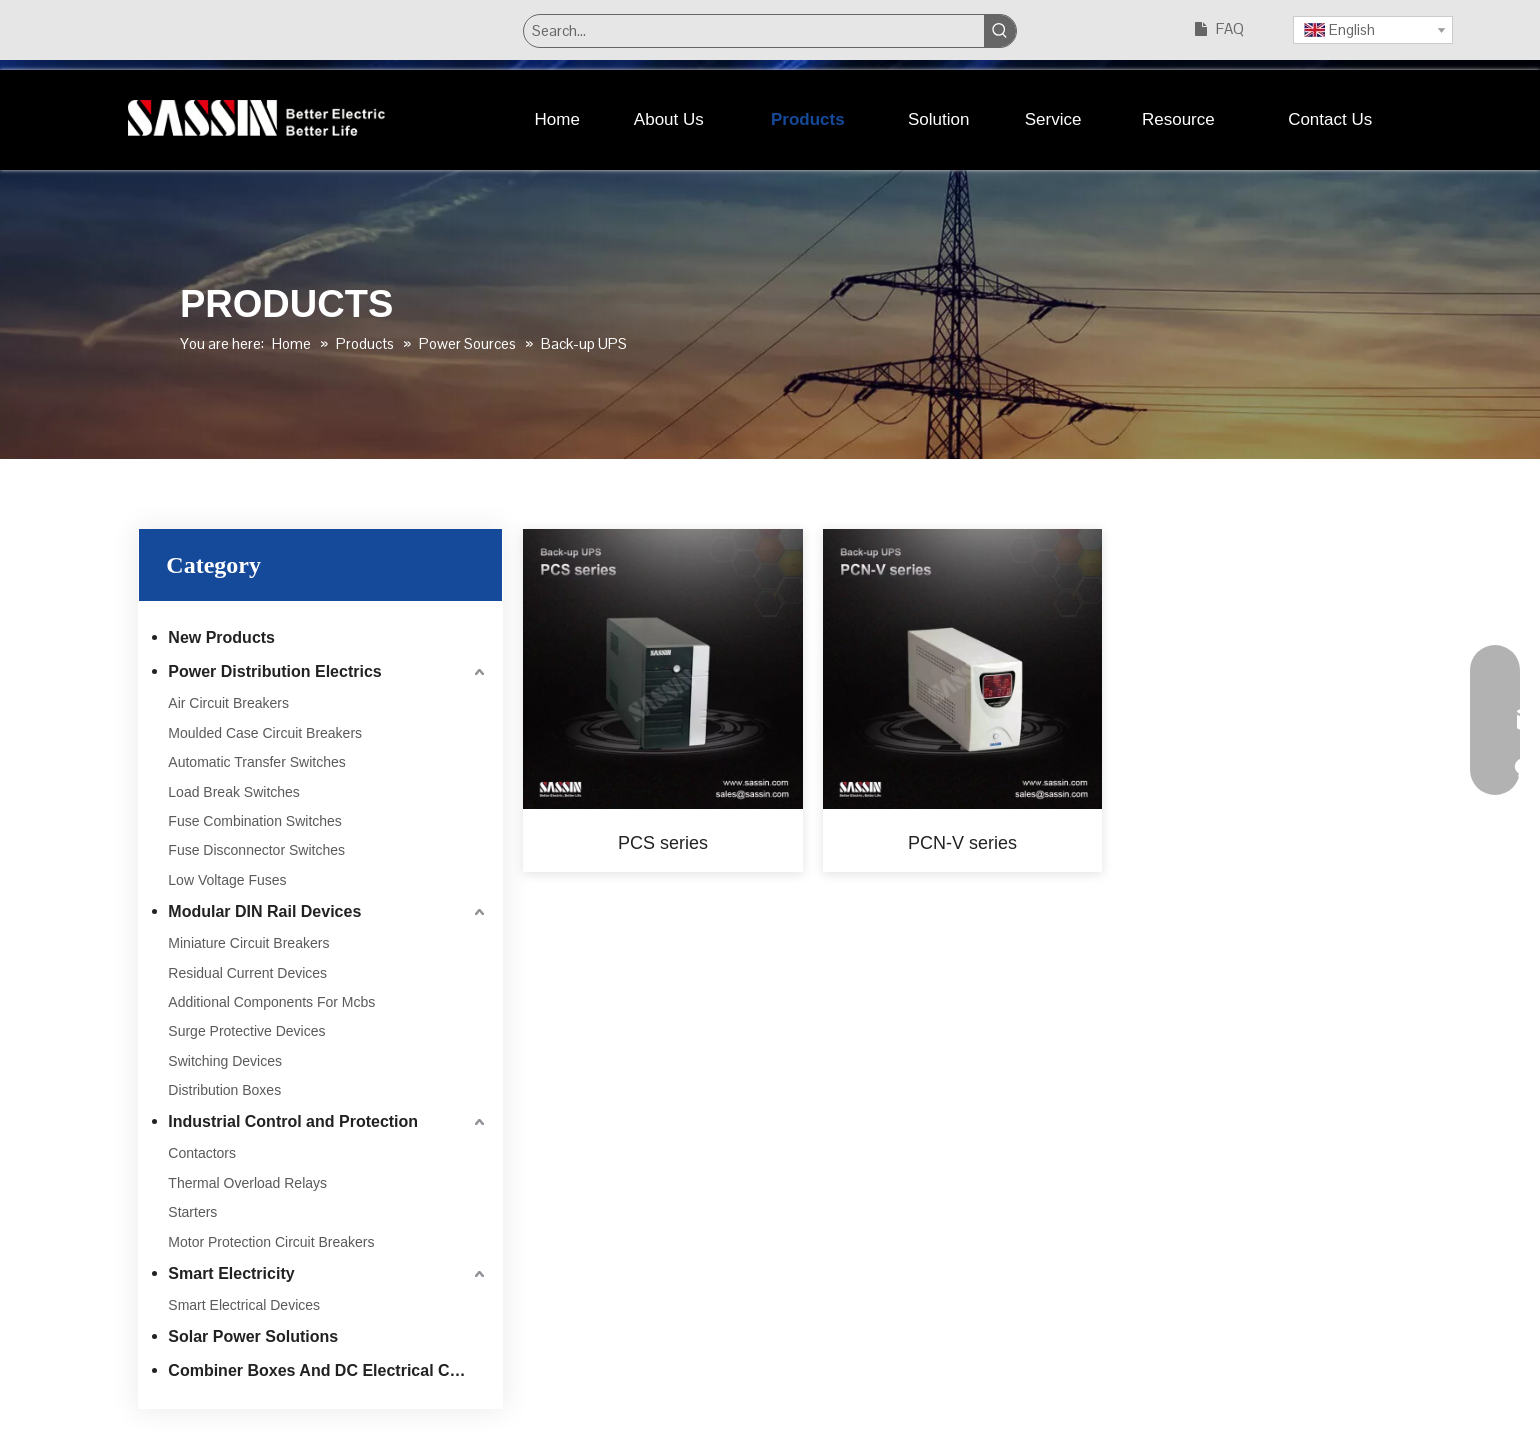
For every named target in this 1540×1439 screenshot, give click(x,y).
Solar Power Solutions (253, 1336)
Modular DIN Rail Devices (264, 911)
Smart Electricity (231, 1273)
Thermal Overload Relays (247, 1183)
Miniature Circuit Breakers (248, 943)
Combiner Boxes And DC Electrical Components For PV (328, 1370)
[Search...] (753, 31)
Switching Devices (225, 1061)
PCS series (663, 843)
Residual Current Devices (247, 973)
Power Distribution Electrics (274, 671)
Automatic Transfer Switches (256, 762)
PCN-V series (962, 843)
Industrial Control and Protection (293, 1121)
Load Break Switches (234, 792)
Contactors (202, 1153)
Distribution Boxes (224, 1090)
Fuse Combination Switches (255, 821)
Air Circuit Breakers (228, 703)
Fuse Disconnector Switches (256, 850)
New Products (221, 637)
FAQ (1230, 28)
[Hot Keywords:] (1000, 31)
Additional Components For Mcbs (271, 1002)
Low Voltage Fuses (227, 880)
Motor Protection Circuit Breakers (271, 1242)
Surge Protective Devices (246, 1031)
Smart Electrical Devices (244, 1305)
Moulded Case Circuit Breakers (265, 733)
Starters (192, 1212)
